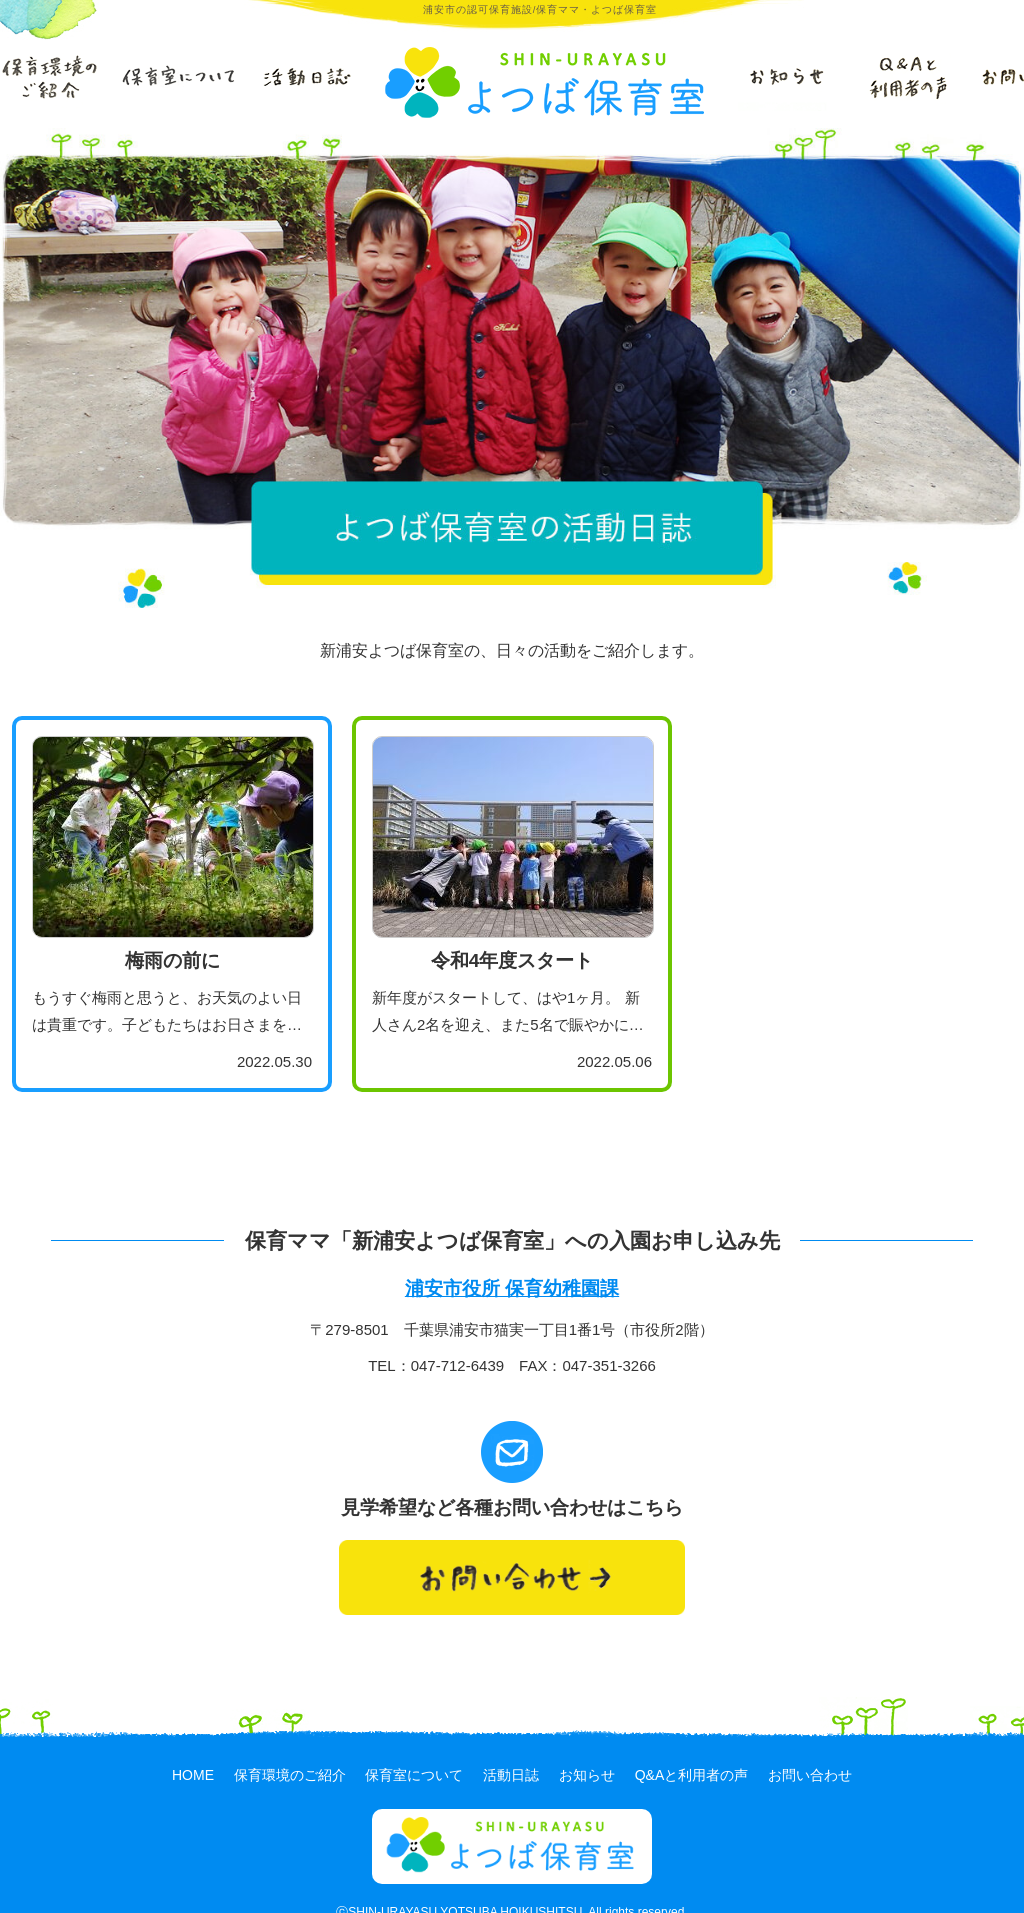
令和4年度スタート (512, 960)
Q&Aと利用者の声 (692, 1748)
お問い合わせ (810, 1748)
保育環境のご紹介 (290, 1748)
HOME (193, 1748)
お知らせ (587, 1748)
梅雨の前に (172, 960)
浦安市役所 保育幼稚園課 (512, 1288)
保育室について (414, 1748)
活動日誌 (511, 1748)
